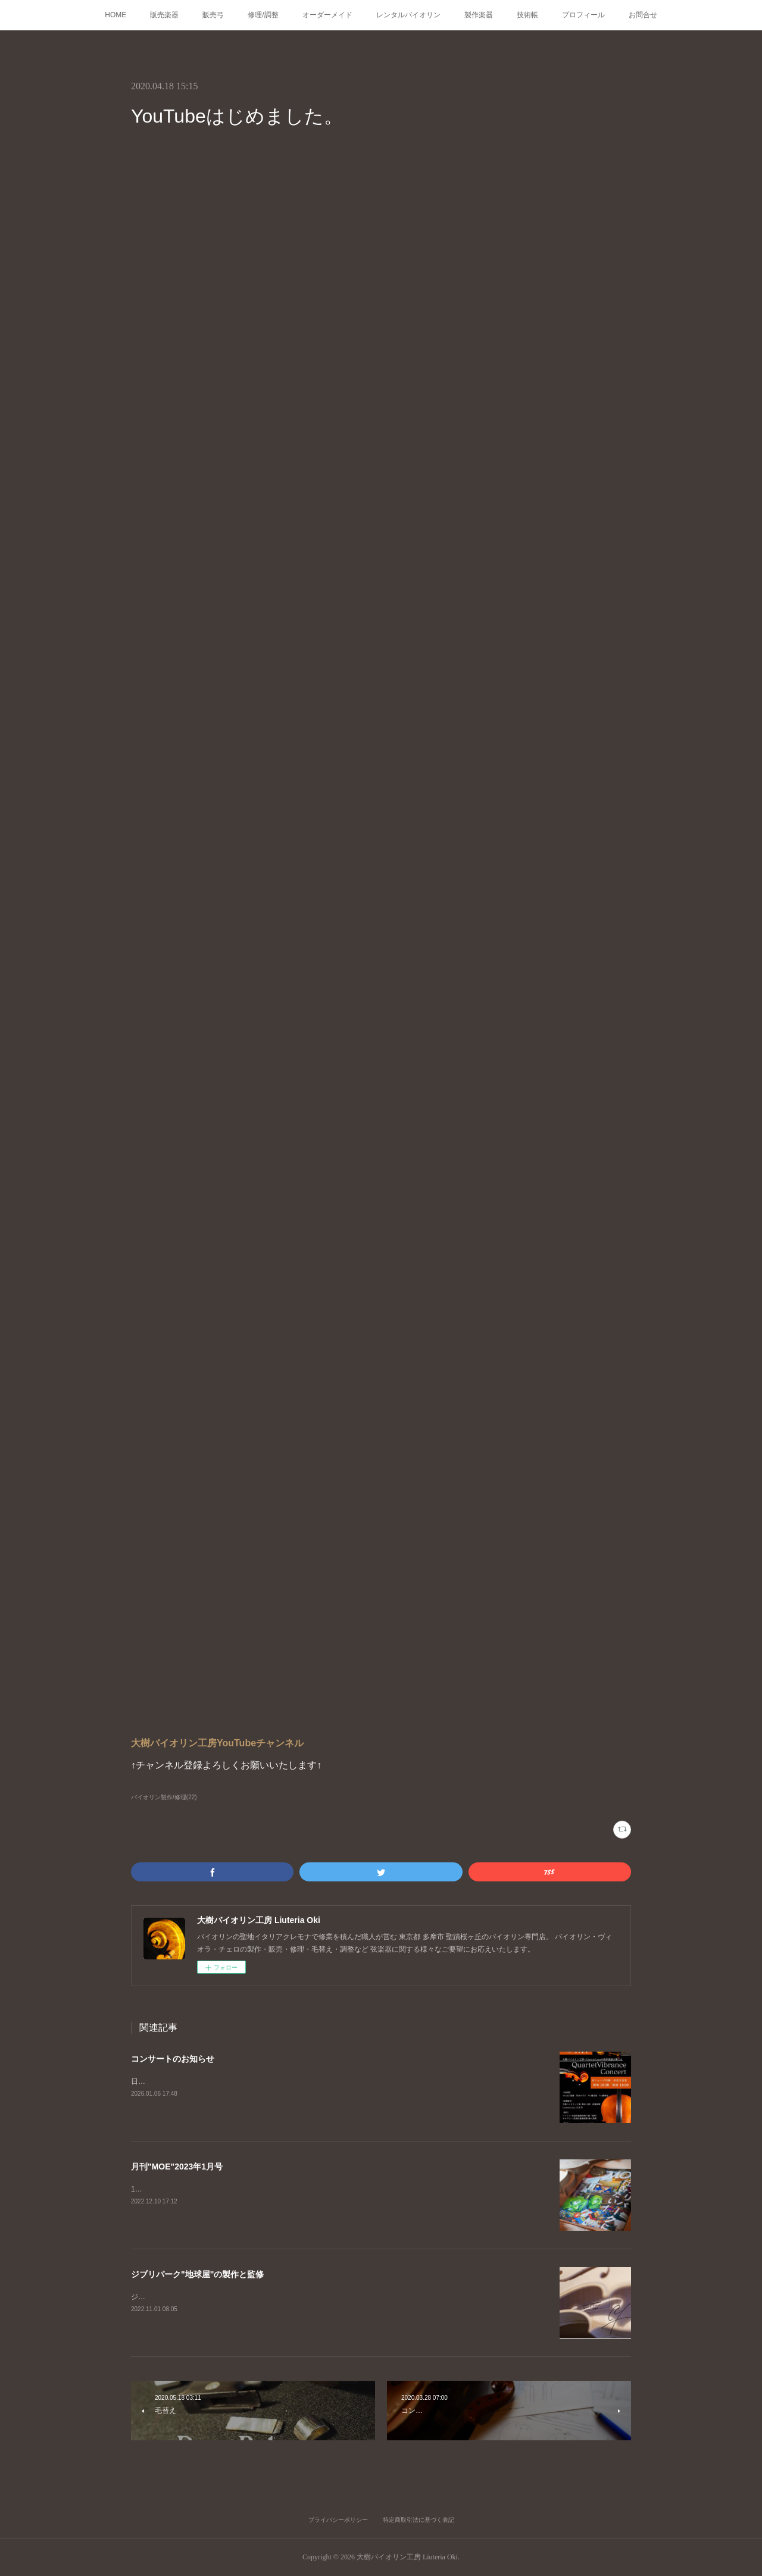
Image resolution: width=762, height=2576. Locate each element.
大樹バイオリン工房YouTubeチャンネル (217, 1743)
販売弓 (213, 15)
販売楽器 (164, 15)
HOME (115, 15)
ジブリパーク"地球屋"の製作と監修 (197, 2274)
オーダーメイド (327, 15)
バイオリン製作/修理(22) (164, 1797)
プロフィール (583, 15)
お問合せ (643, 15)
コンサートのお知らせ (172, 2059)
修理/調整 (263, 15)
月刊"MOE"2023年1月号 (177, 2166)
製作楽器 (478, 15)
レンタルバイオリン (408, 15)
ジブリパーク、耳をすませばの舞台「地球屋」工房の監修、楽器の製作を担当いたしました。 (281, 2297)
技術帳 (527, 15)
